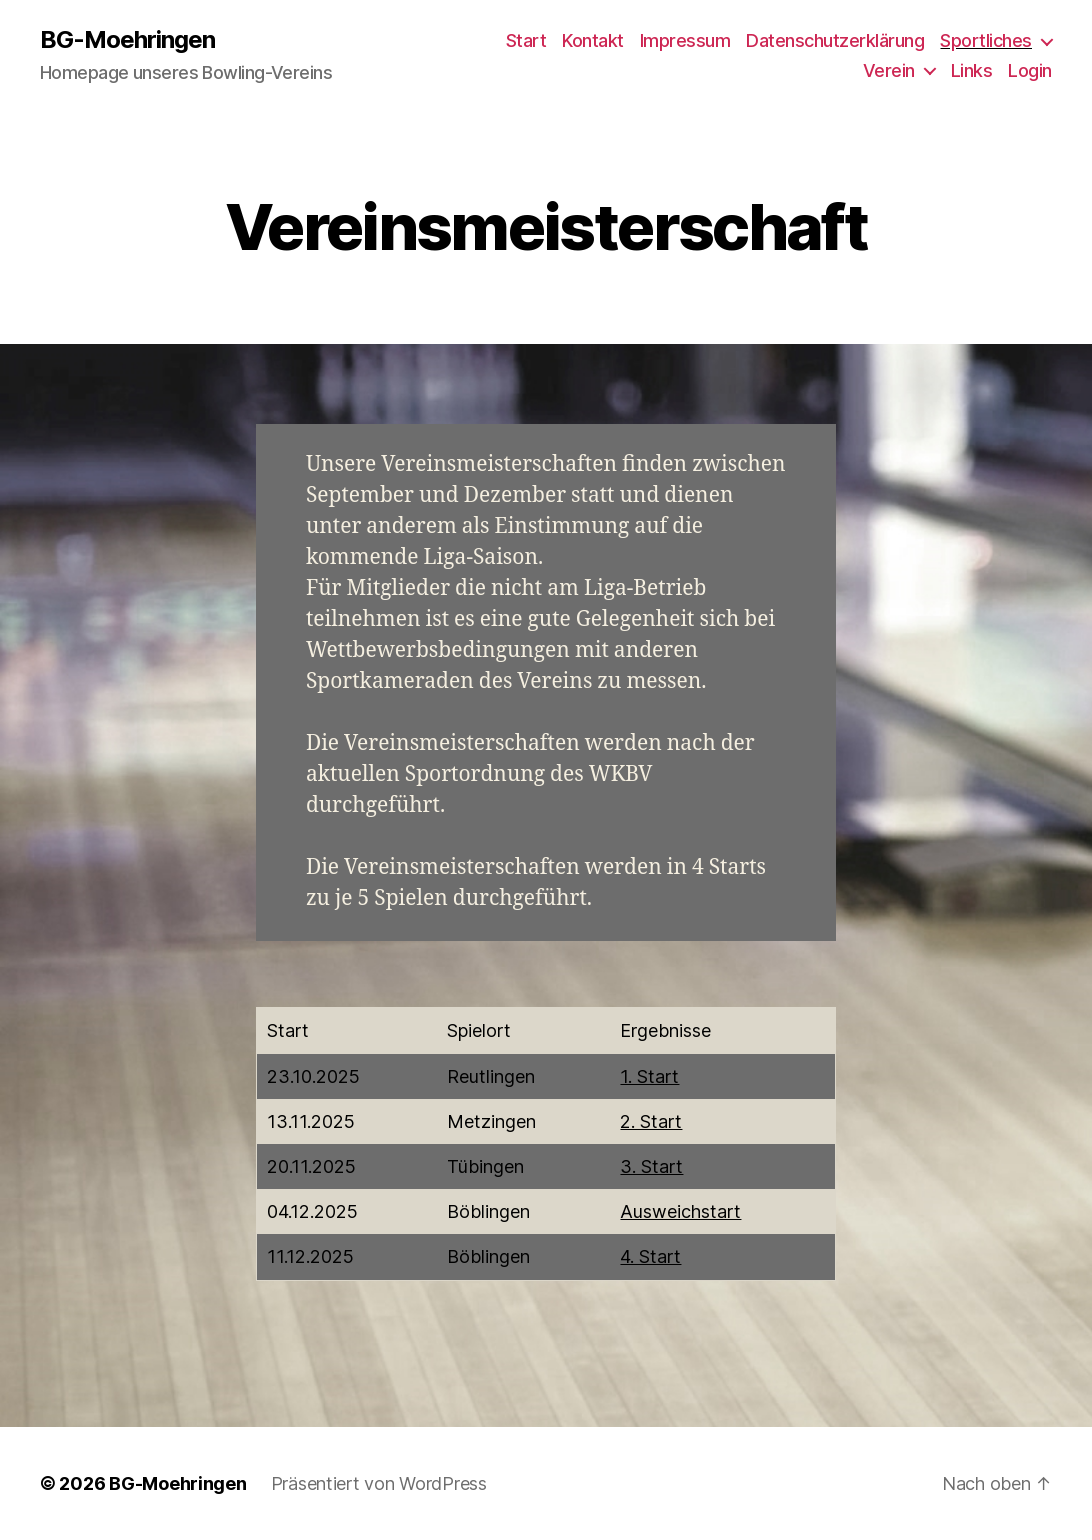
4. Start (650, 1256)
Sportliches (986, 40)
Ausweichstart (680, 1211)
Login (1030, 70)
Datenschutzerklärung (835, 40)
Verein (889, 70)
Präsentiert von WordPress (379, 1483)
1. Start (649, 1076)
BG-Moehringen (127, 40)
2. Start (651, 1121)
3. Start (651, 1166)
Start (526, 40)
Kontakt (593, 40)
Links (972, 70)
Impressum (685, 40)
